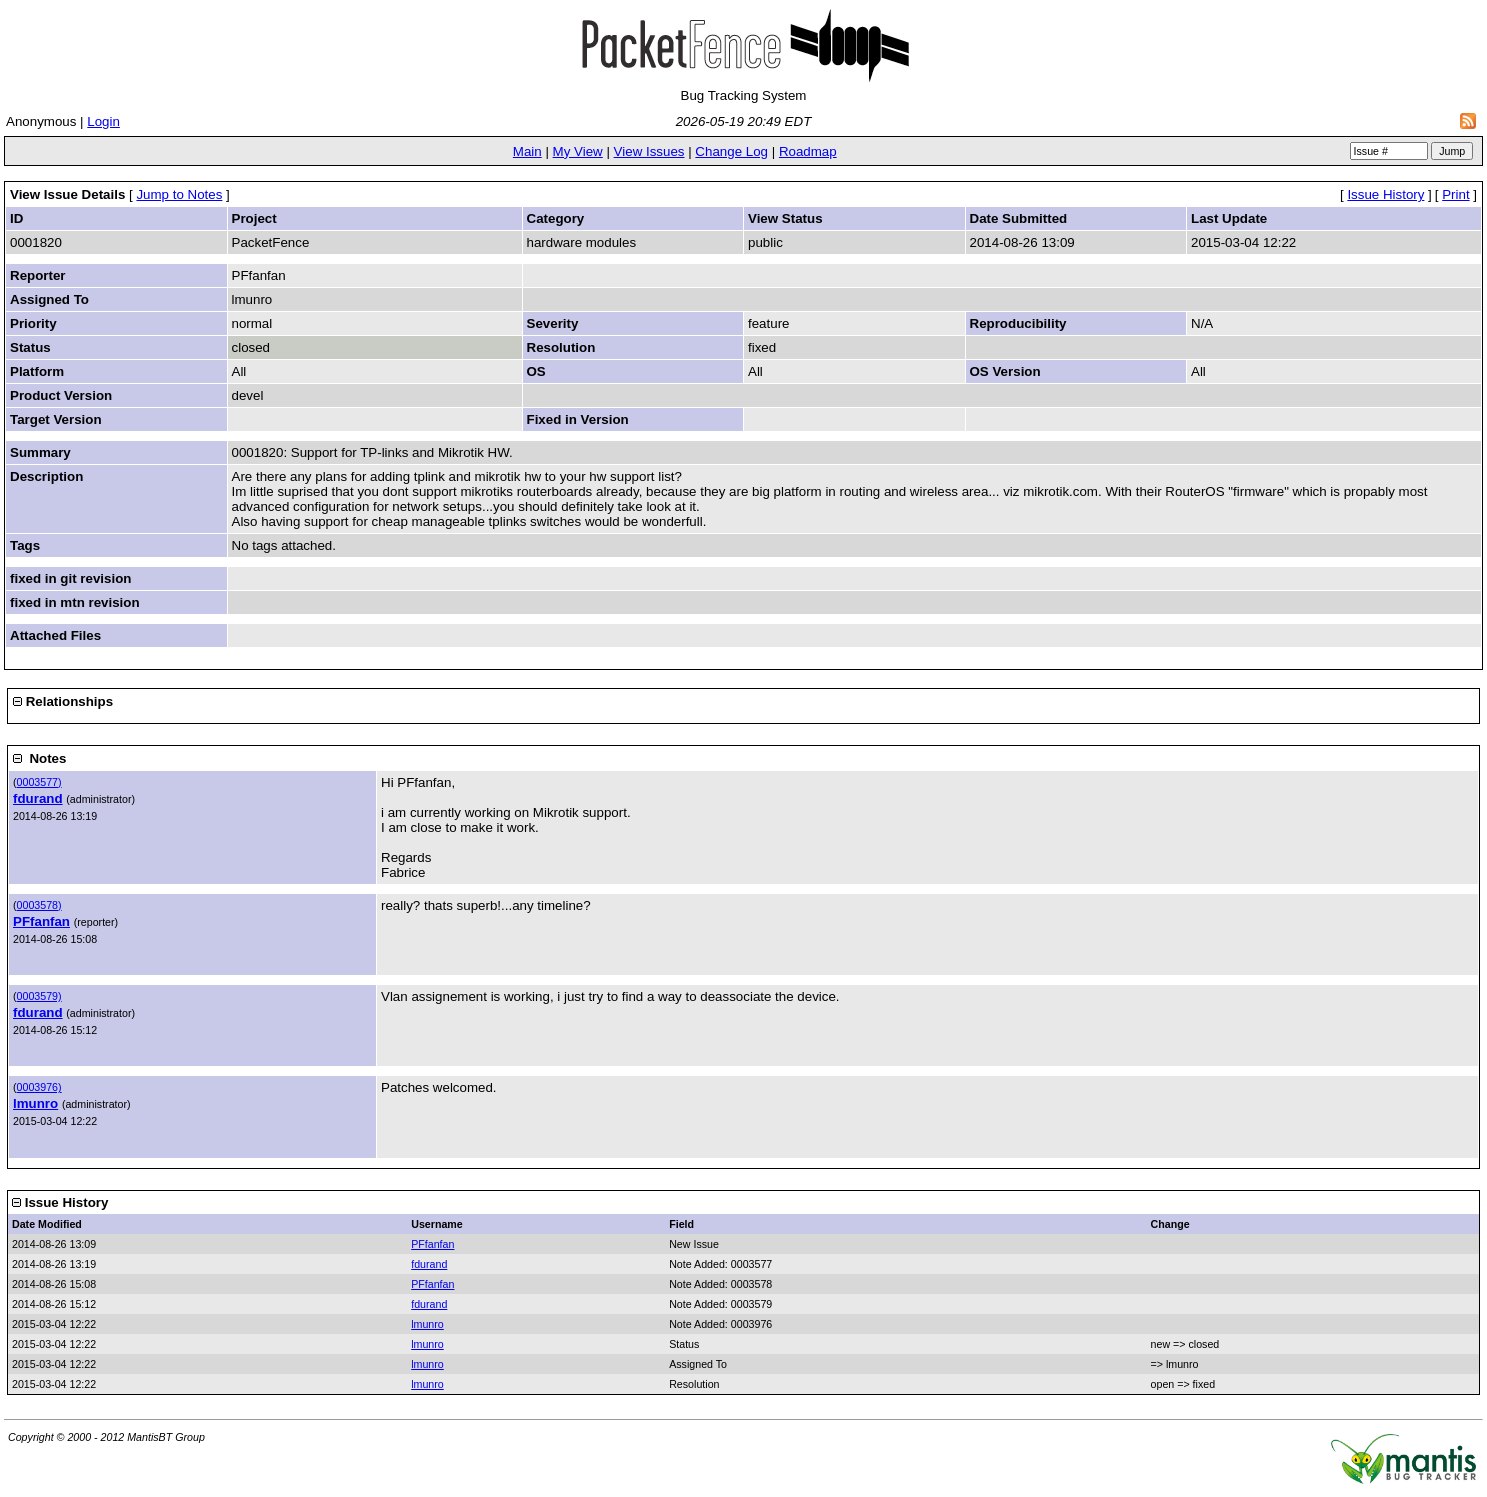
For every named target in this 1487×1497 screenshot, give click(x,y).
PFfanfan (41, 921)
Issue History (1385, 194)
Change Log (731, 151)
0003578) (39, 905)
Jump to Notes (179, 194)
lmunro (35, 1103)
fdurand (38, 798)
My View (578, 151)
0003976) (39, 1087)
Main (527, 151)
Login (103, 121)
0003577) (39, 782)
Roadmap (808, 151)
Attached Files (55, 635)
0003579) (39, 996)
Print (1455, 194)
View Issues (649, 151)
